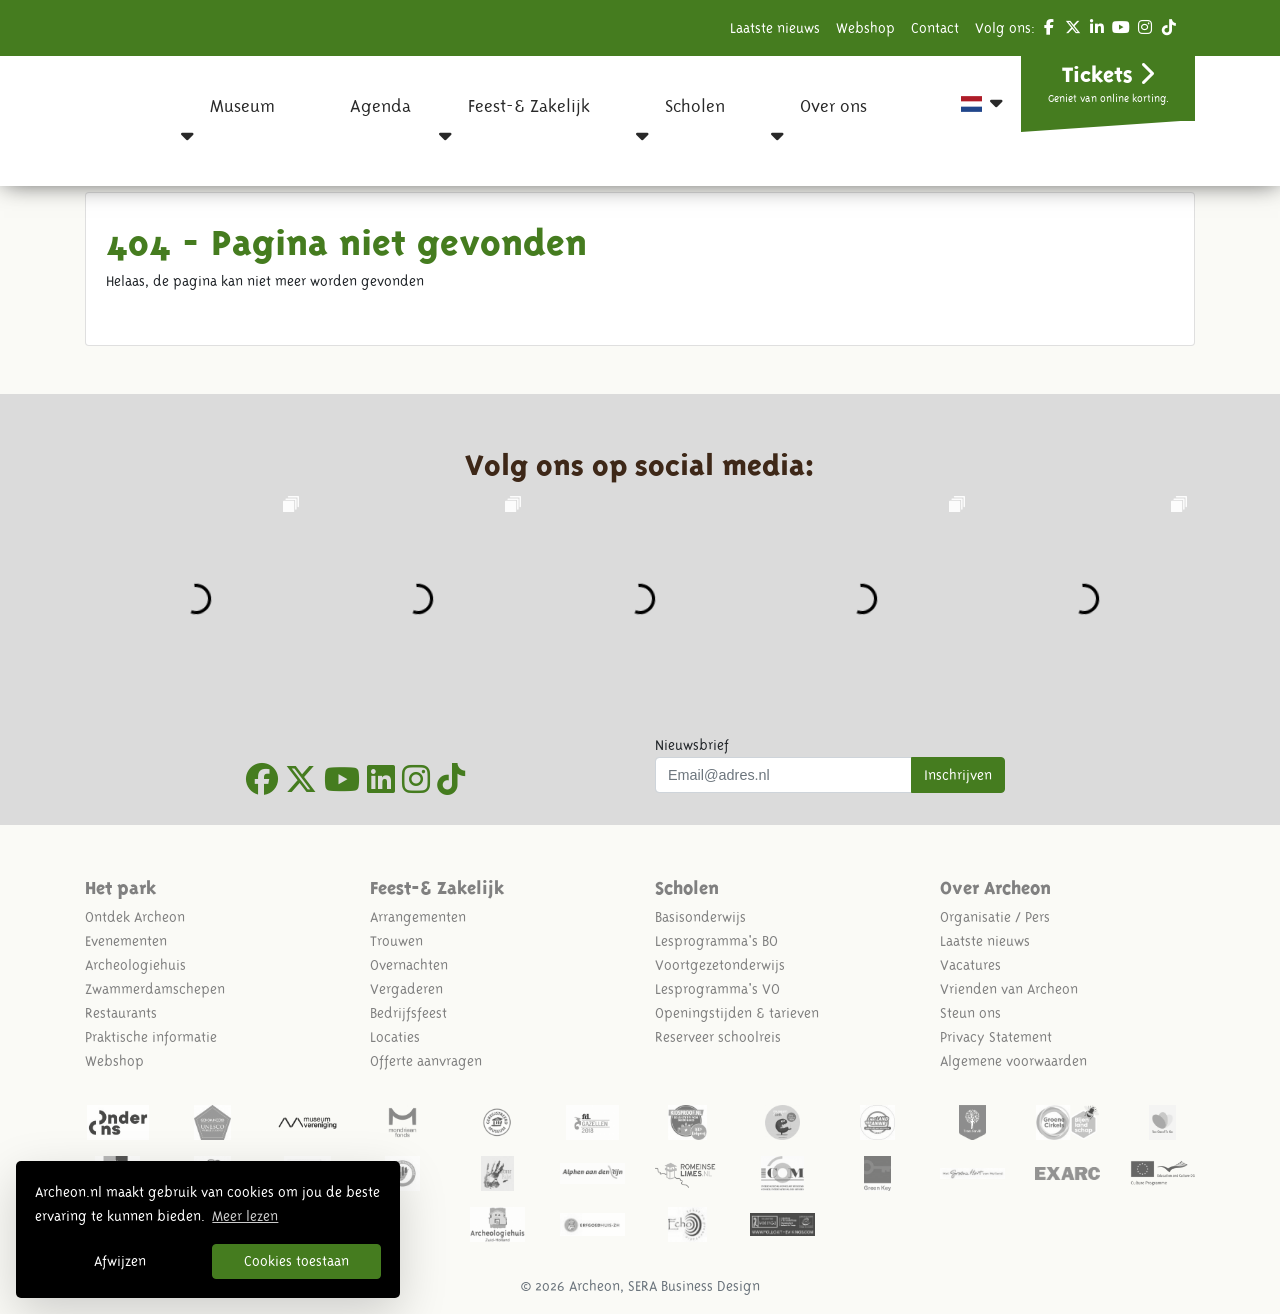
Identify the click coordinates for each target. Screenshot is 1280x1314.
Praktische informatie (151, 1037)
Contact (935, 28)
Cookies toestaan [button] (296, 1261)
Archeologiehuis (135, 965)
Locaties (395, 1037)
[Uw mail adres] (783, 775)
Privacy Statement (996, 1037)
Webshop (865, 28)
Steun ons (970, 1013)
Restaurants (121, 1013)
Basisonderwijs (700, 917)
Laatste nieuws (775, 28)
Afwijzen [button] (120, 1261)
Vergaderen (406, 989)
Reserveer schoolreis (718, 1037)
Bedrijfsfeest (408, 1013)
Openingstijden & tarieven (737, 1013)
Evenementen (126, 941)
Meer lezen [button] (245, 1216)
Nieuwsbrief (692, 745)
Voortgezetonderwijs (720, 965)
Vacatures (970, 965)
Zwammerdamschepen (155, 989)
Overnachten (409, 965)
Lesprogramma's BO (716, 941)
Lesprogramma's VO (717, 989)
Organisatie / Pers (995, 917)
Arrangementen (418, 917)
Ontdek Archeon (135, 917)
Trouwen (396, 941)
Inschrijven (958, 775)
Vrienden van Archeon (1009, 989)
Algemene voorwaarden (1013, 1061)
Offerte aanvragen (426, 1061)
